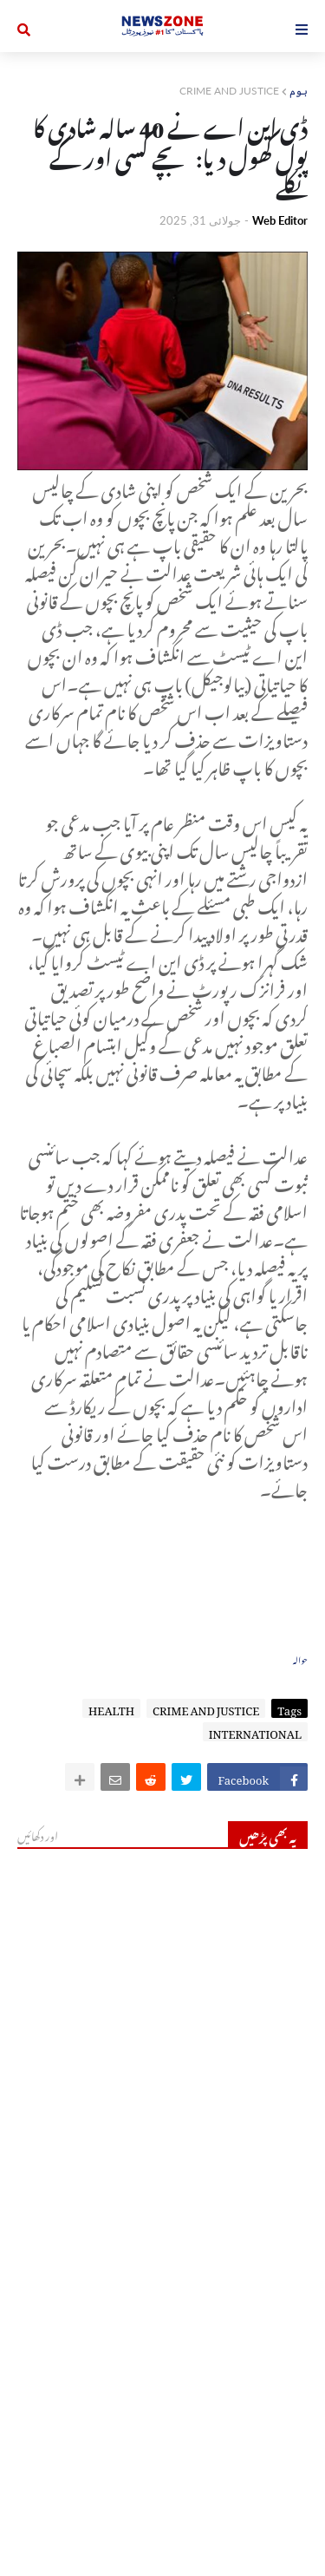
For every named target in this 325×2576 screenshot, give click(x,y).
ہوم (298, 90)
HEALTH (111, 1708)
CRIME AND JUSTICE (229, 90)
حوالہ (300, 1658)
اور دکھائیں (37, 1834)
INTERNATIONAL (255, 1731)
